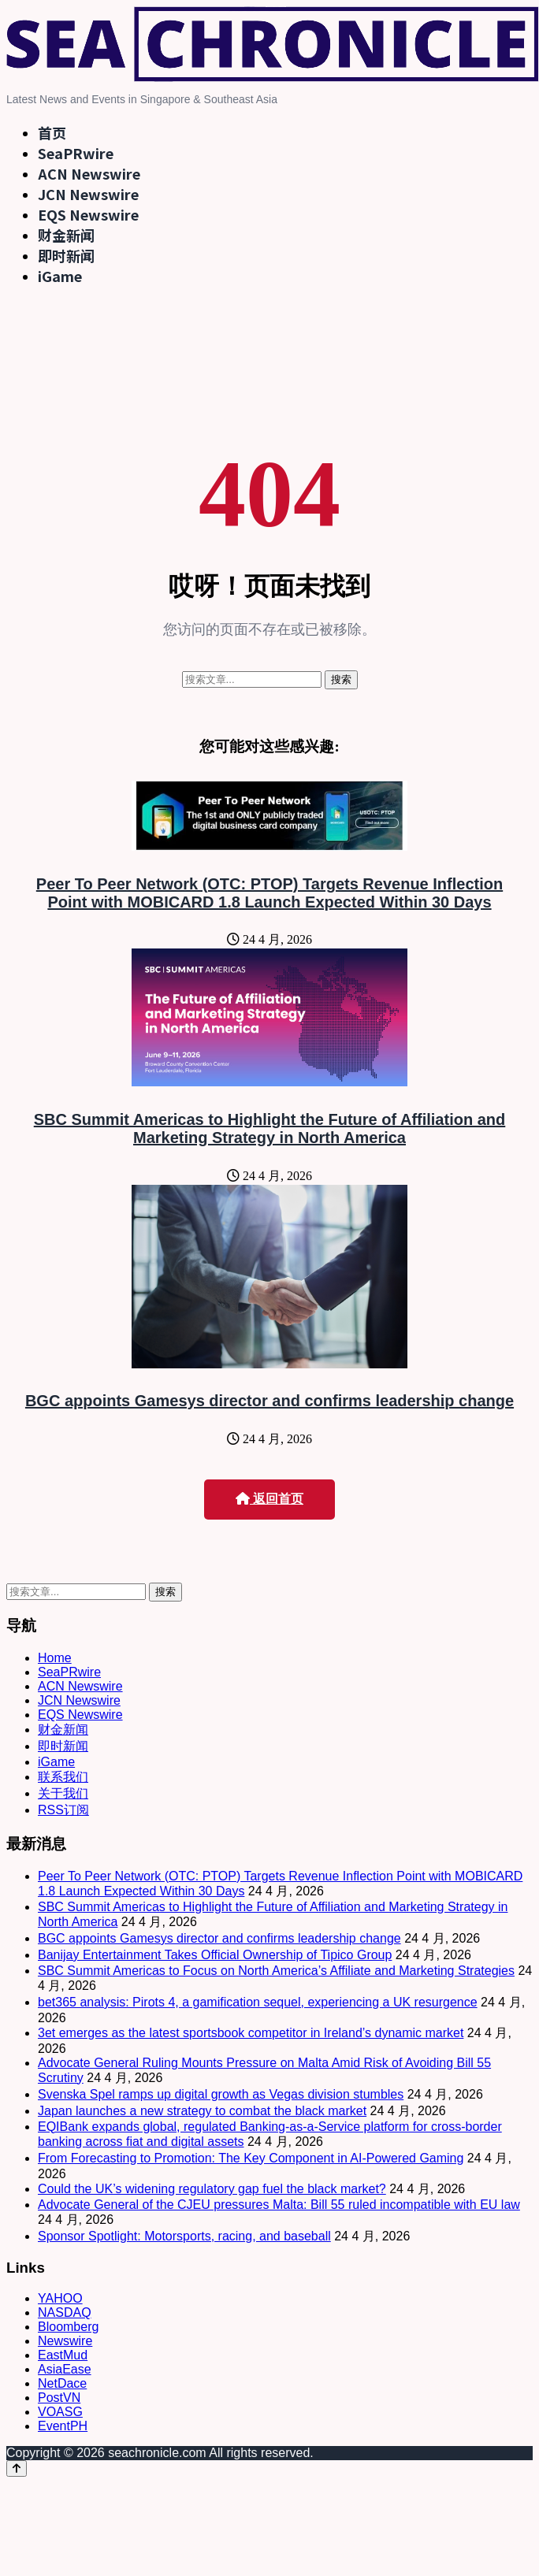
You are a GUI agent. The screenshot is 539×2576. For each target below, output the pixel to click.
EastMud (62, 2355)
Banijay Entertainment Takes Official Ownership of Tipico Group (215, 1955)
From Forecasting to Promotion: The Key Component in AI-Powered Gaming (250, 2158)
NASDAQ (64, 2312)
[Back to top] (16, 2468)
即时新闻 (66, 255)
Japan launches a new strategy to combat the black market (202, 2111)
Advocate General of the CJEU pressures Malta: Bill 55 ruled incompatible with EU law (279, 2204)
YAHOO (60, 2298)
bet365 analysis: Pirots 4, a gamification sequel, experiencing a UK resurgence (258, 2002)
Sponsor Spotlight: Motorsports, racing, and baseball (184, 2236)
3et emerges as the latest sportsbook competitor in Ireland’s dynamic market (250, 2033)
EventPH (62, 2426)
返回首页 (269, 1498)
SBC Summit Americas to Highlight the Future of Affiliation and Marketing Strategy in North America (270, 1128)
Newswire (65, 2341)
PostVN (59, 2397)
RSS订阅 (63, 1810)
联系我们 (63, 1777)
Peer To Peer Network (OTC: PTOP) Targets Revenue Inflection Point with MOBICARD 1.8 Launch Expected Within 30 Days (269, 893)
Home (55, 1658)
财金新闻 (66, 235)
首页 (52, 132)
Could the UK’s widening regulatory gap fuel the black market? (212, 2189)
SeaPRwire (75, 153)
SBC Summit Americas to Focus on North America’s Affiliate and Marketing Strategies (276, 1970)
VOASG (60, 2411)
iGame (60, 275)
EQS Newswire (88, 214)
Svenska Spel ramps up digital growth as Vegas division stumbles (220, 2094)
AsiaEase (64, 2369)
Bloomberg (68, 2326)
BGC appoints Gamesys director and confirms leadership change (269, 1400)
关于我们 (63, 1793)
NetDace (62, 2383)
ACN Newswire (89, 173)
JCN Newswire (88, 194)
